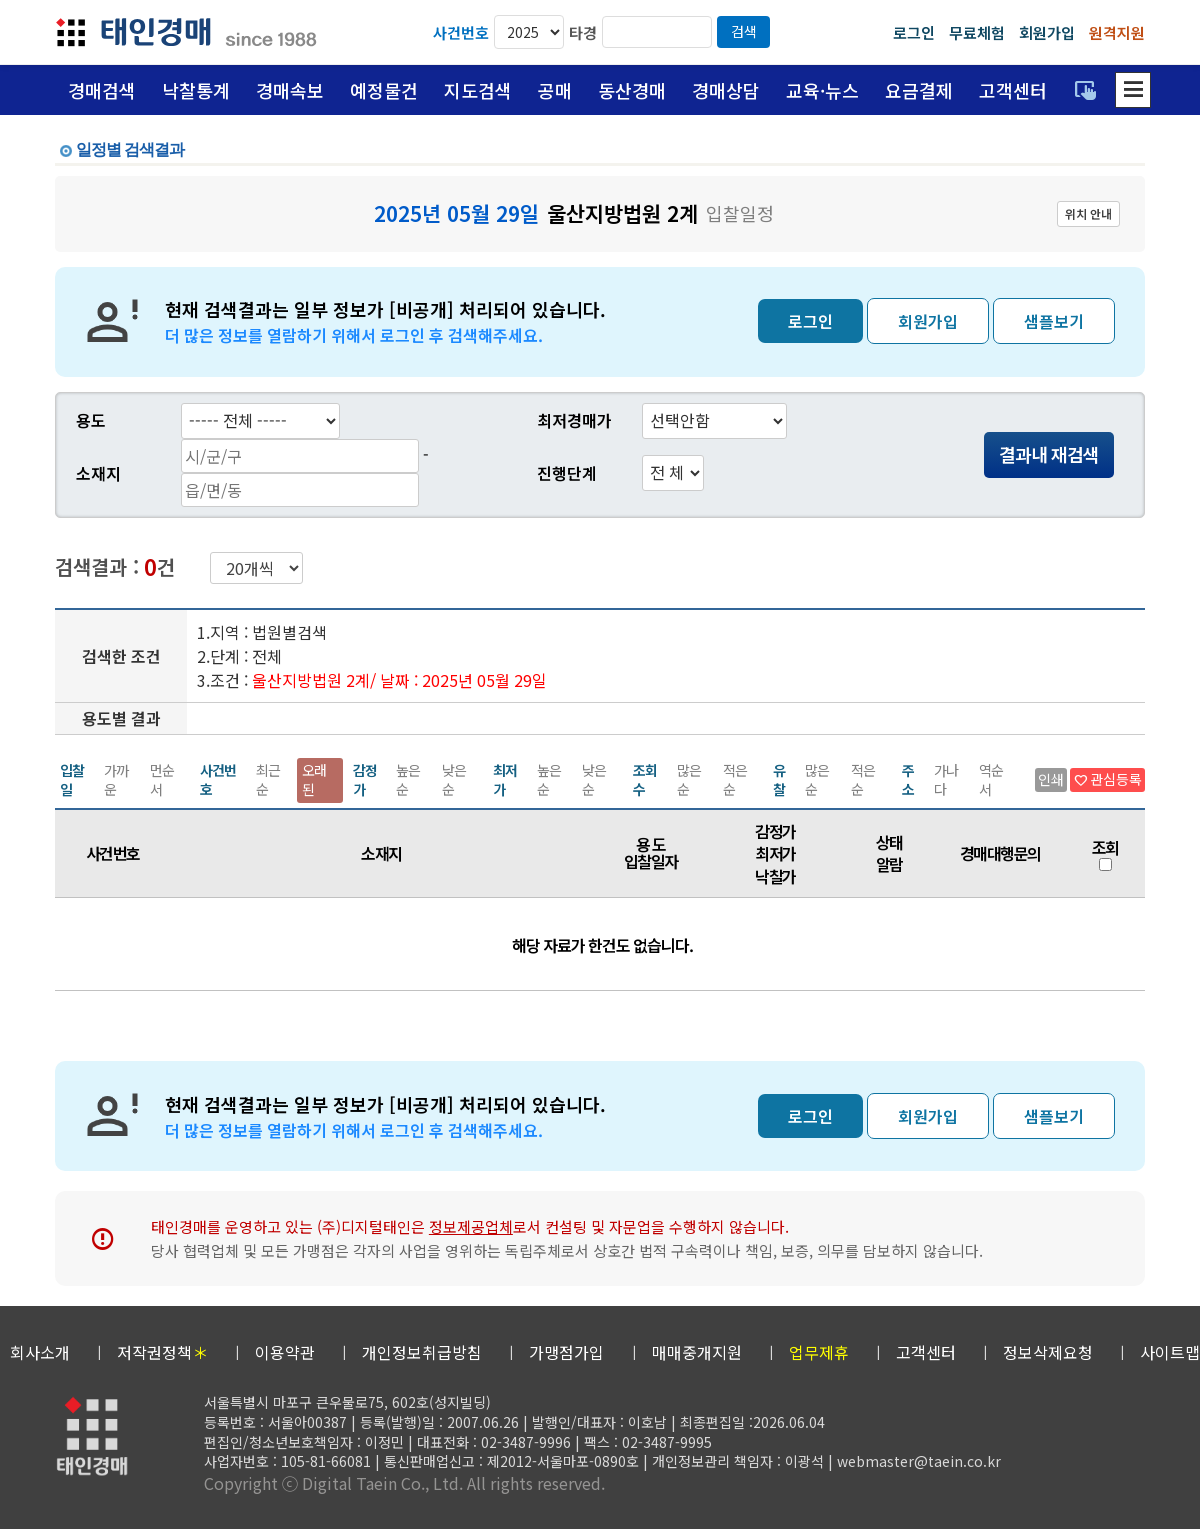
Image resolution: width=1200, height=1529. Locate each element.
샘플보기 (1054, 321)
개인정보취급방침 (422, 1352)
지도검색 (478, 90)
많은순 (689, 780)
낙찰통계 (196, 90)
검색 (744, 31)
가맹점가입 (566, 1352)
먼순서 (162, 780)
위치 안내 (1088, 213)
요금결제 (919, 90)
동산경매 (632, 90)
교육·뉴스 (822, 90)
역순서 (991, 780)
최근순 (268, 780)
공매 (555, 90)
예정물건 (384, 90)
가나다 (946, 780)
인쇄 (1051, 779)
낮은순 (454, 780)
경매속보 (290, 90)
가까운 (116, 780)
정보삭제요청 (1048, 1352)
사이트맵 (1170, 1352)
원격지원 (1117, 32)
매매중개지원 (697, 1352)
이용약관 (285, 1352)
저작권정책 (162, 1352)
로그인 (914, 32)
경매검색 (102, 90)
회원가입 (1047, 32)
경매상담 (726, 90)
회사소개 (40, 1352)
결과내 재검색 (1049, 454)
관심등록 (1107, 779)
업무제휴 (819, 1352)
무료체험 (977, 32)
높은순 (408, 780)
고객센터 (1013, 90)
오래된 (314, 780)
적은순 (735, 780)
